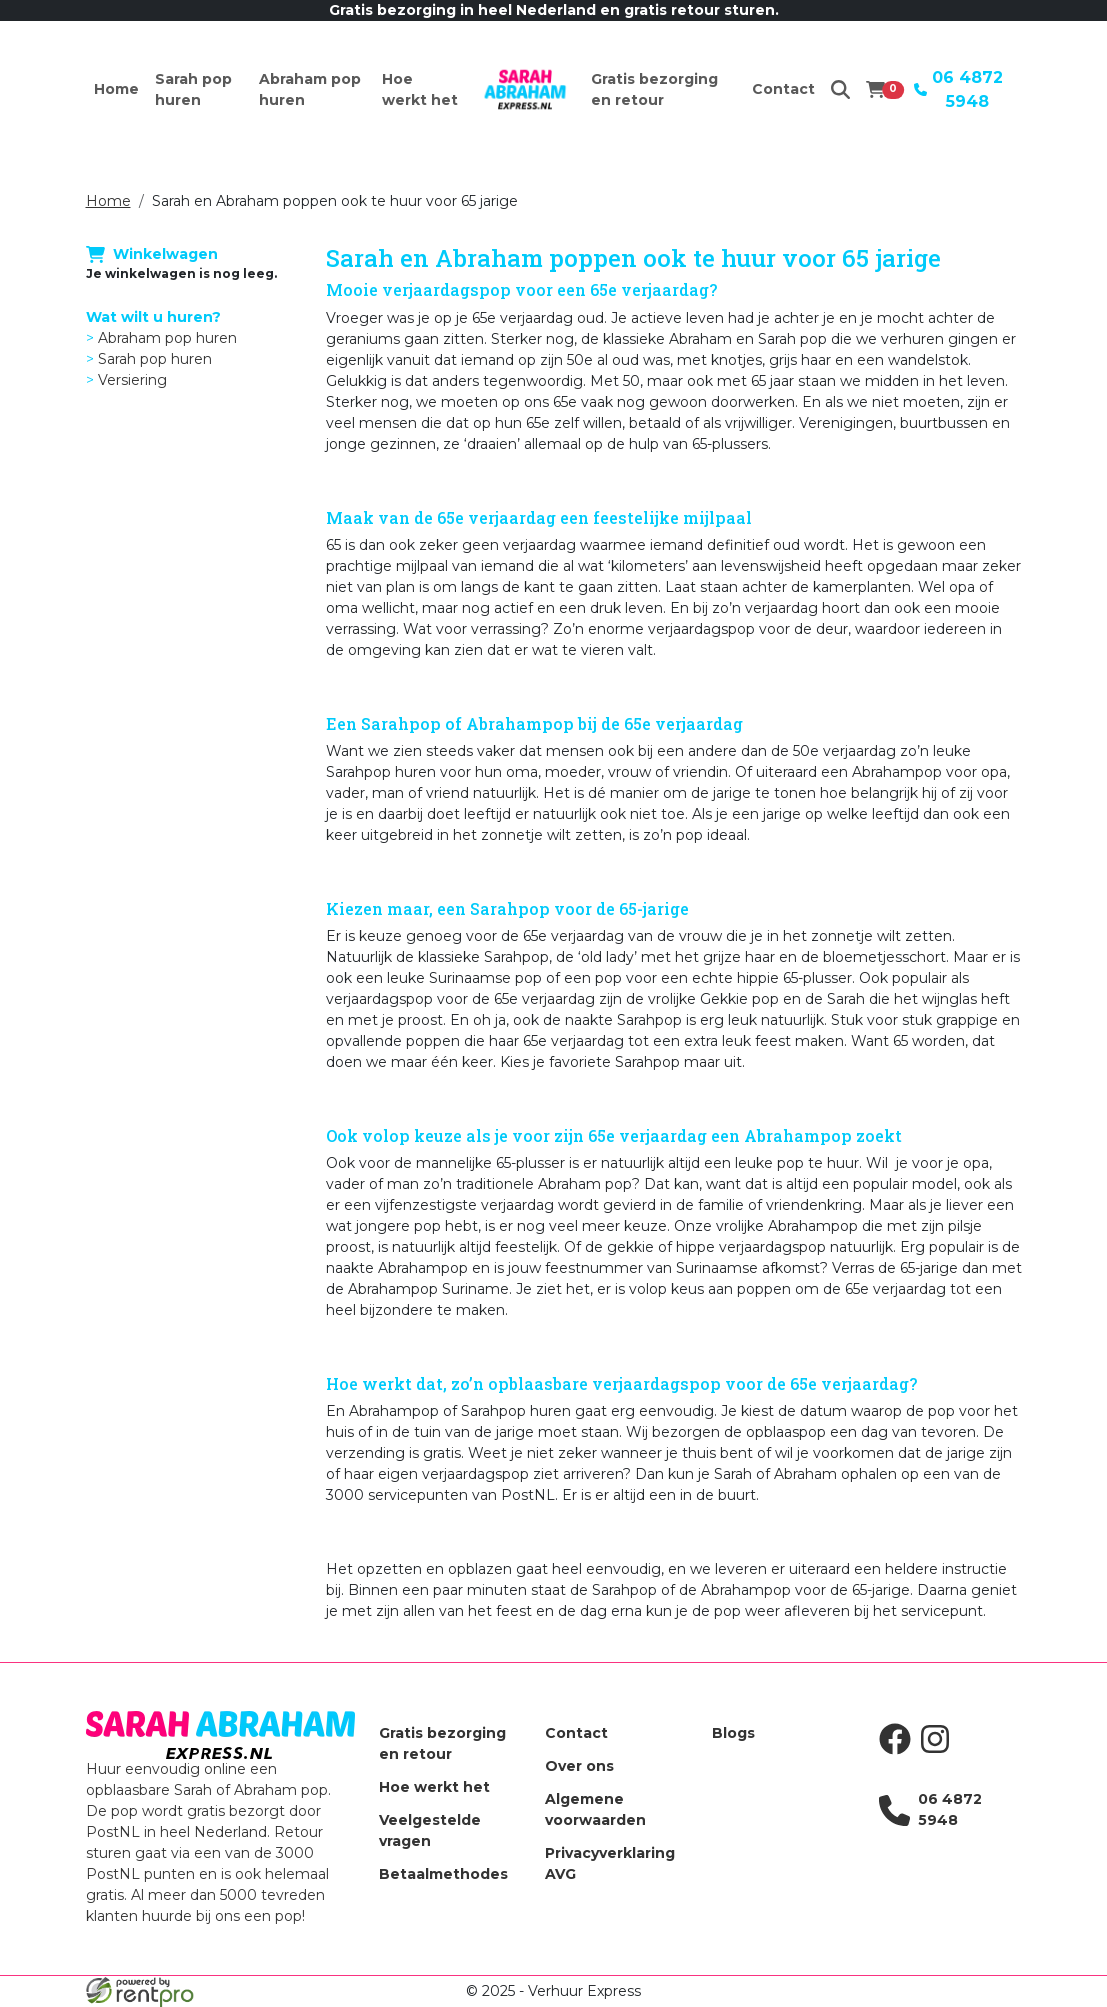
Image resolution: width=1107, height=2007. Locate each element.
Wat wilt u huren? (153, 317)
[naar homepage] (525, 90)
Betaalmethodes (443, 1874)
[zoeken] (840, 89)
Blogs (733, 1733)
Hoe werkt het (420, 89)
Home (116, 89)
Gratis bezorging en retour (654, 89)
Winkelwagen (152, 253)
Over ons (579, 1766)
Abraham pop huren (310, 89)
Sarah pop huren (193, 89)
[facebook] (899, 1750)
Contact (783, 89)
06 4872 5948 (958, 89)
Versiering (132, 380)
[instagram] (939, 1750)
